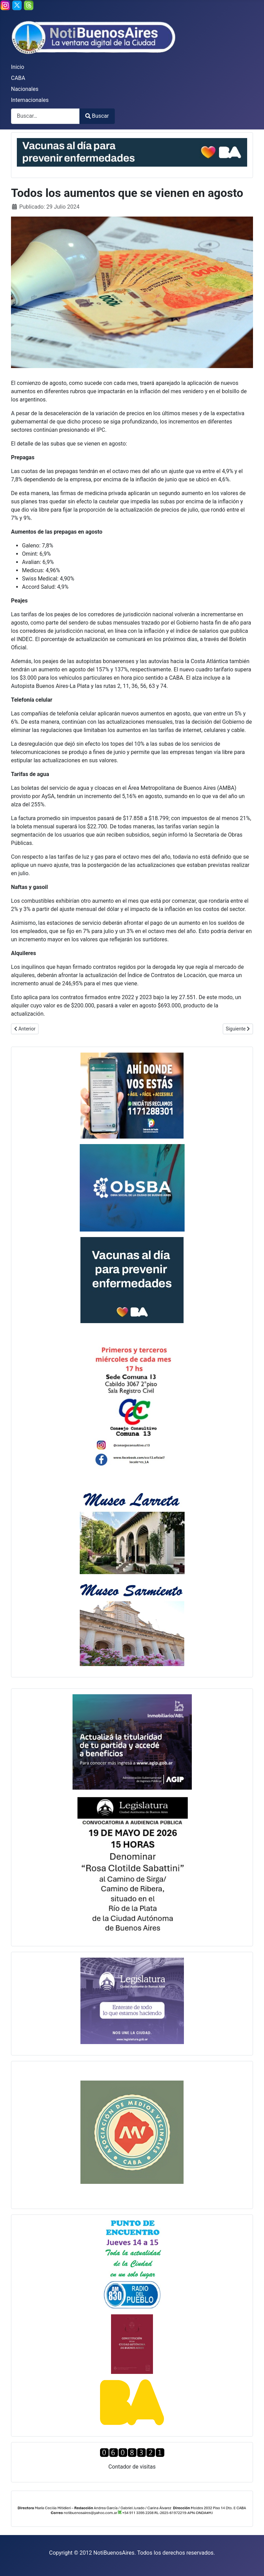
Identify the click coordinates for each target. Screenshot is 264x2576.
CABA (18, 78)
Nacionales (24, 89)
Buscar (97, 116)
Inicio (17, 67)
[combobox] (45, 116)
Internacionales (29, 100)
